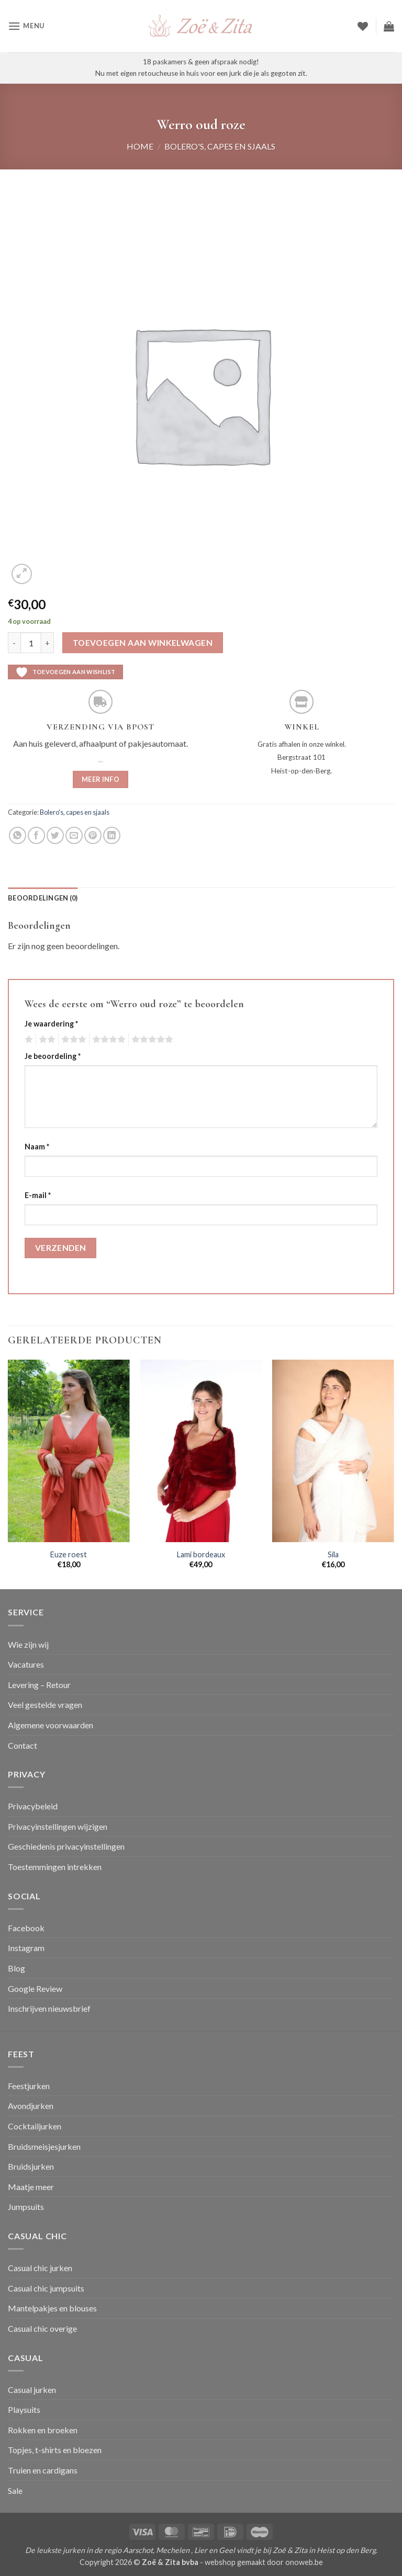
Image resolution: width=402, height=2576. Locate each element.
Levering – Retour (39, 1685)
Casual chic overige (42, 2328)
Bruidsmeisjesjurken (44, 2146)
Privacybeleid (33, 1806)
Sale (15, 2490)
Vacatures (26, 1664)
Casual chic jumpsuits (46, 2288)
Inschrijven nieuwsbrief (49, 2008)
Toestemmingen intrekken (55, 1867)
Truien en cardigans (42, 2470)
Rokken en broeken (42, 2430)
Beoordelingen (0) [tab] (42, 898)
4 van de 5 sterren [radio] (107, 1039)
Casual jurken (32, 2390)
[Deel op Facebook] (36, 835)
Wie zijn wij (28, 1644)
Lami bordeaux (201, 1554)
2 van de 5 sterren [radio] (45, 1039)
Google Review (35, 1988)
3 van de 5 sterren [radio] (72, 1039)
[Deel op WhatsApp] (17, 835)
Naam (37, 1146)
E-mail (38, 1195)
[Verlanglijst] (363, 26)
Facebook (26, 1928)
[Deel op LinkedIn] (111, 835)
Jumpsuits (26, 2207)
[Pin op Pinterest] (93, 835)
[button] (26, 26)
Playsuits (24, 2409)
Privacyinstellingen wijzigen (57, 1826)
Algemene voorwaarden (50, 1725)
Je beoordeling (53, 1056)
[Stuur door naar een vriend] (74, 835)
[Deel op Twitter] (55, 835)
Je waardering (51, 1023)
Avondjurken (30, 2106)
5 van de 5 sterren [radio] (150, 1039)
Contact (22, 1745)
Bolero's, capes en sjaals (219, 146)
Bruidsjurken (31, 2166)
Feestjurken (29, 2086)
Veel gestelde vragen (45, 1704)
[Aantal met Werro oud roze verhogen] (47, 642)
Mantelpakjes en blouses (52, 2308)
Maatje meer (31, 2187)
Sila (333, 1554)
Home (140, 146)
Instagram (26, 1948)
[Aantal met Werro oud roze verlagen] (14, 642)
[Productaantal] (30, 642)
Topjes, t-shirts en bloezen (55, 2450)
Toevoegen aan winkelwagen (143, 642)
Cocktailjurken (34, 2126)
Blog (16, 1968)
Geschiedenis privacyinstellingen (66, 1846)
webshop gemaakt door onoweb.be (264, 2562)
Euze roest (68, 1554)
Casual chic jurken (40, 2268)
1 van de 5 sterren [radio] (27, 1039)
